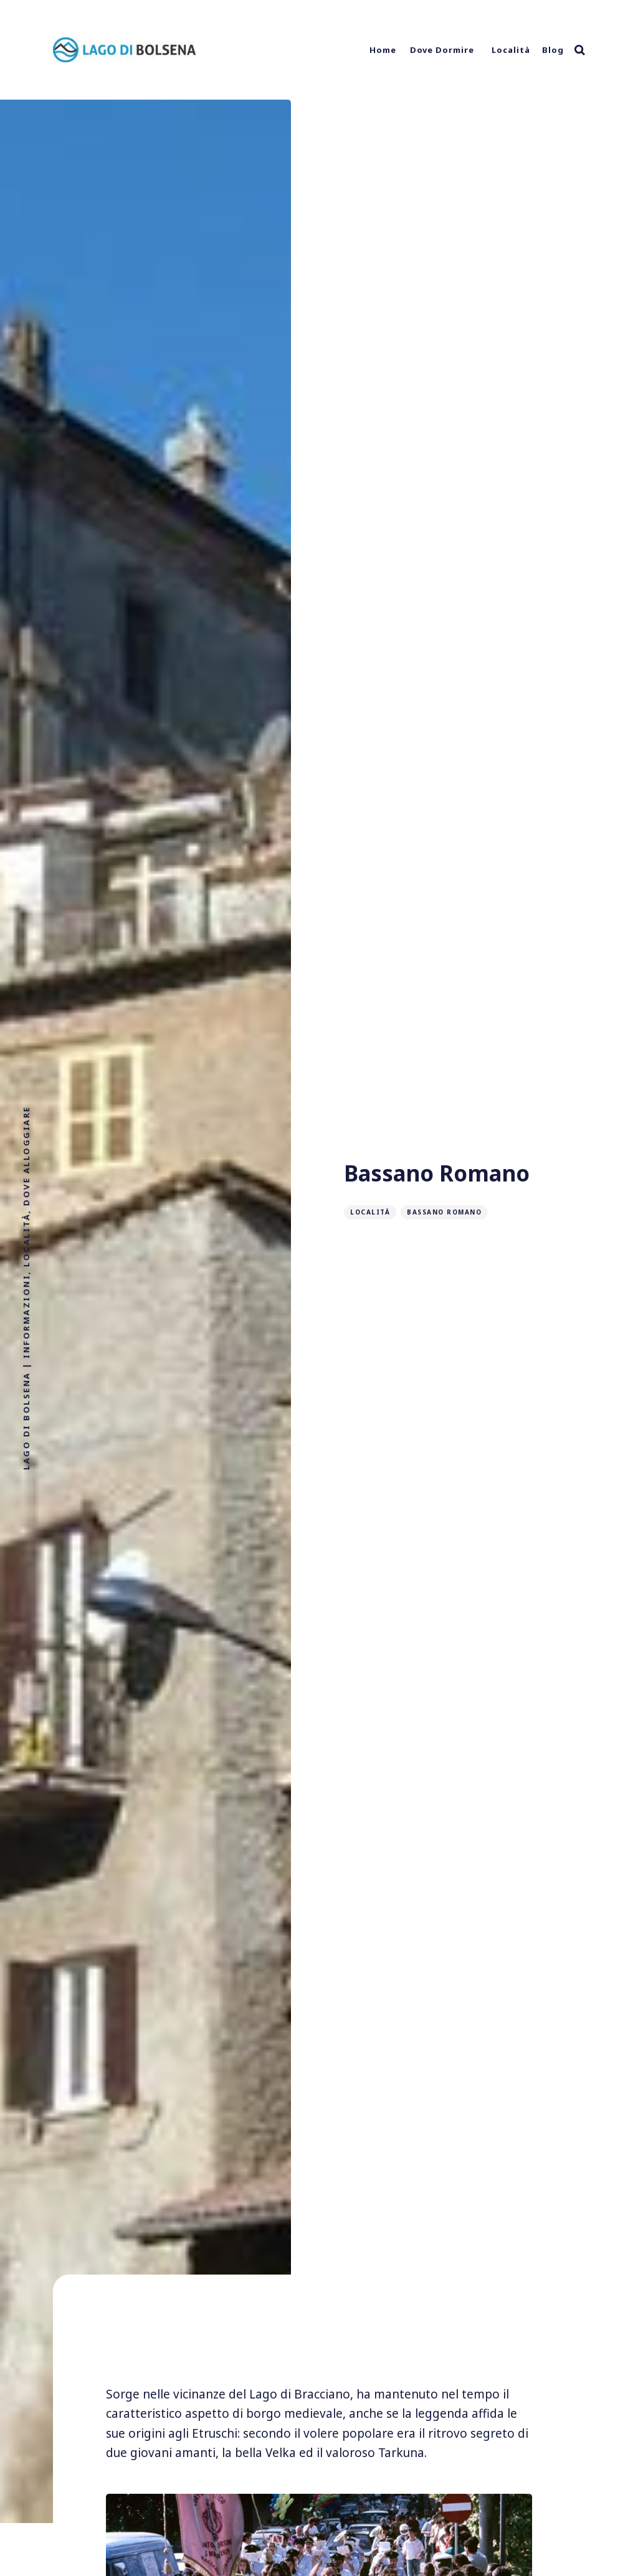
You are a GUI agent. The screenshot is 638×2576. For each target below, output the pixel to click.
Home (382, 49)
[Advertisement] (319, 2340)
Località (511, 49)
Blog (553, 49)
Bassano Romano (444, 1212)
